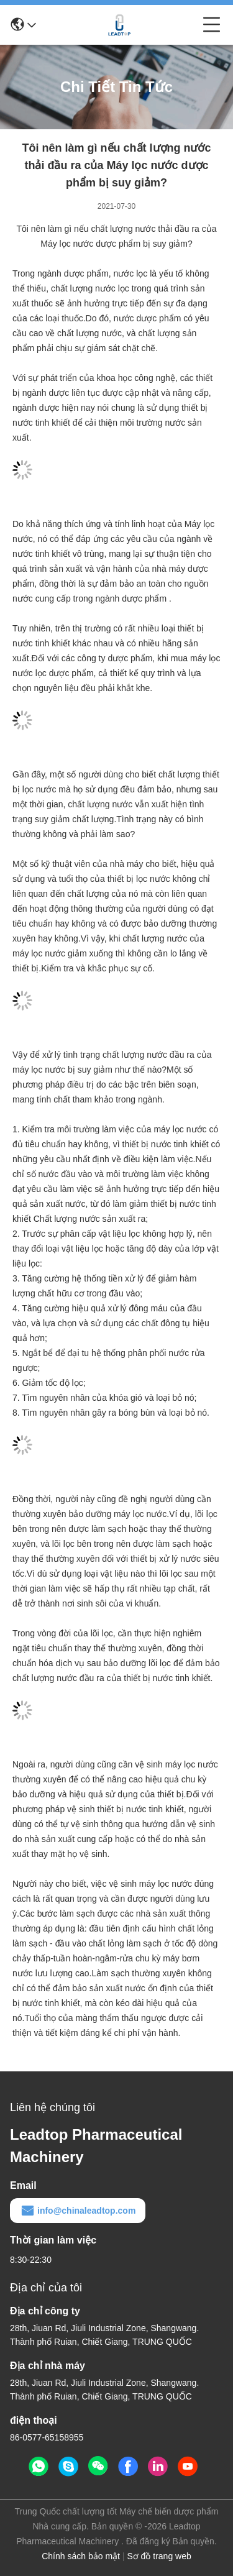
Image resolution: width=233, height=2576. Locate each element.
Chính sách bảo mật (81, 2556)
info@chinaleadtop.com (77, 2210)
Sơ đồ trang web (159, 2556)
